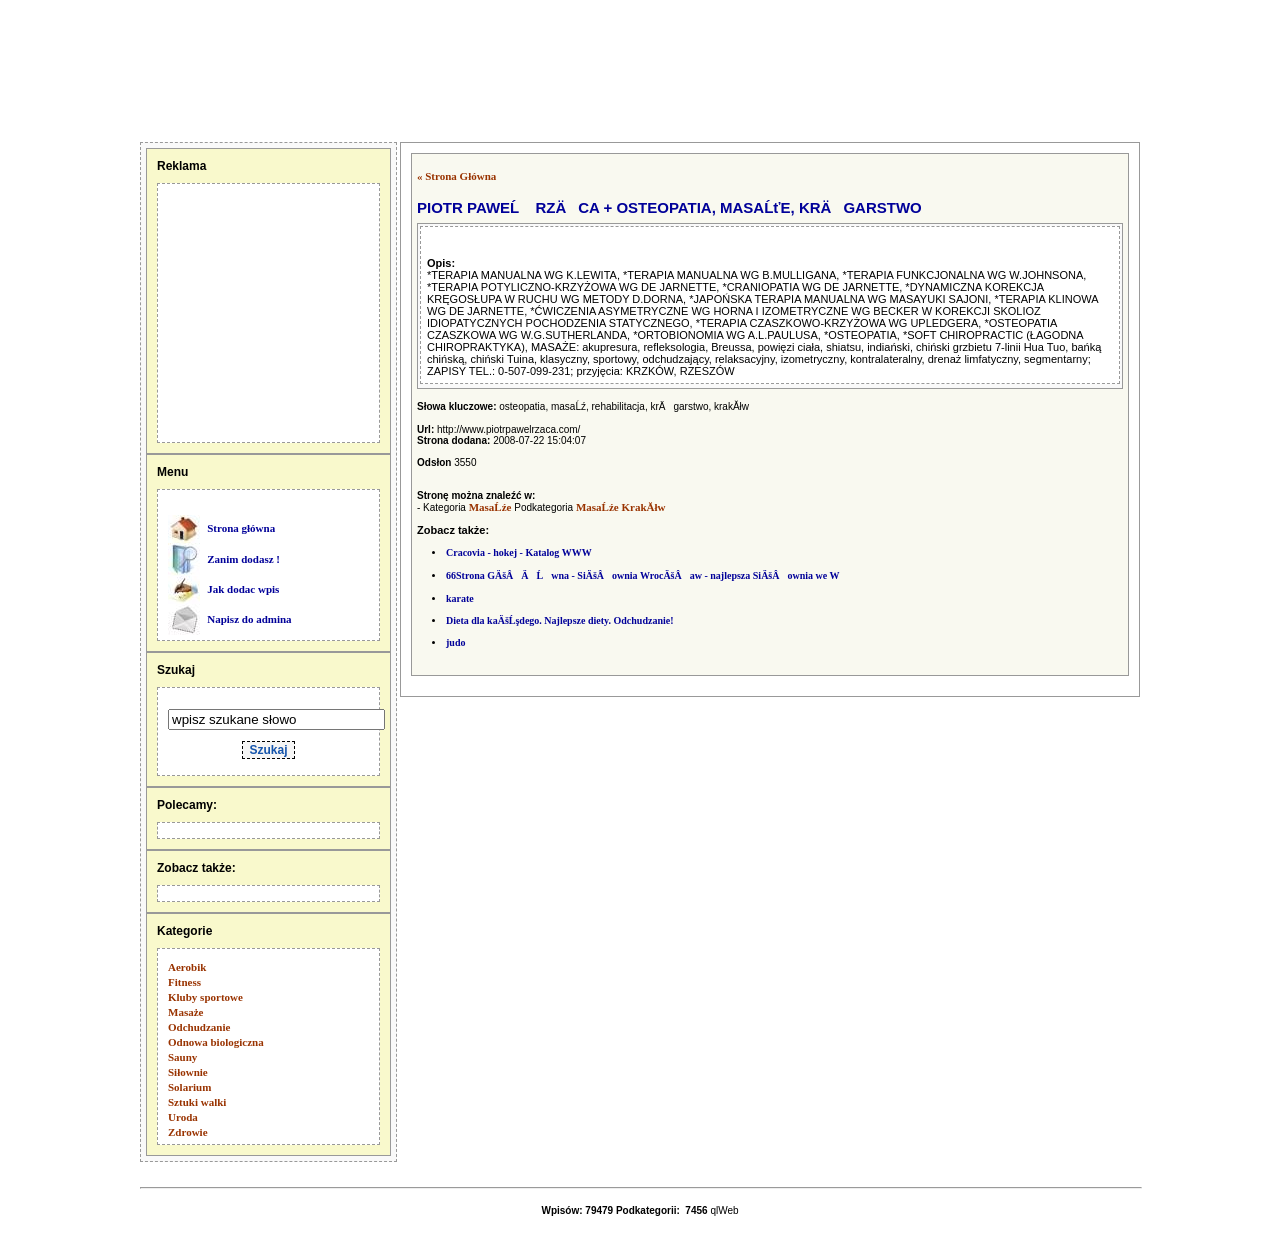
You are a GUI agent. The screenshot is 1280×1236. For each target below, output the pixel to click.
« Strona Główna (456, 176)
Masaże (185, 1012)
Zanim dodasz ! (243, 559)
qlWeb (724, 1210)
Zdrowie (188, 1132)
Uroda (183, 1117)
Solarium (189, 1087)
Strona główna (241, 528)
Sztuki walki (197, 1102)
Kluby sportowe (205, 997)
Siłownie (188, 1072)
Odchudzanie (199, 1027)
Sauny (182, 1057)
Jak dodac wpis (243, 589)
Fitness (184, 982)
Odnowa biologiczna (216, 1042)
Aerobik (187, 967)
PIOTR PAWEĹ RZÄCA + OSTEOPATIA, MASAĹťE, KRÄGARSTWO (669, 207)
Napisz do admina (249, 619)
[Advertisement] (103, 70)
